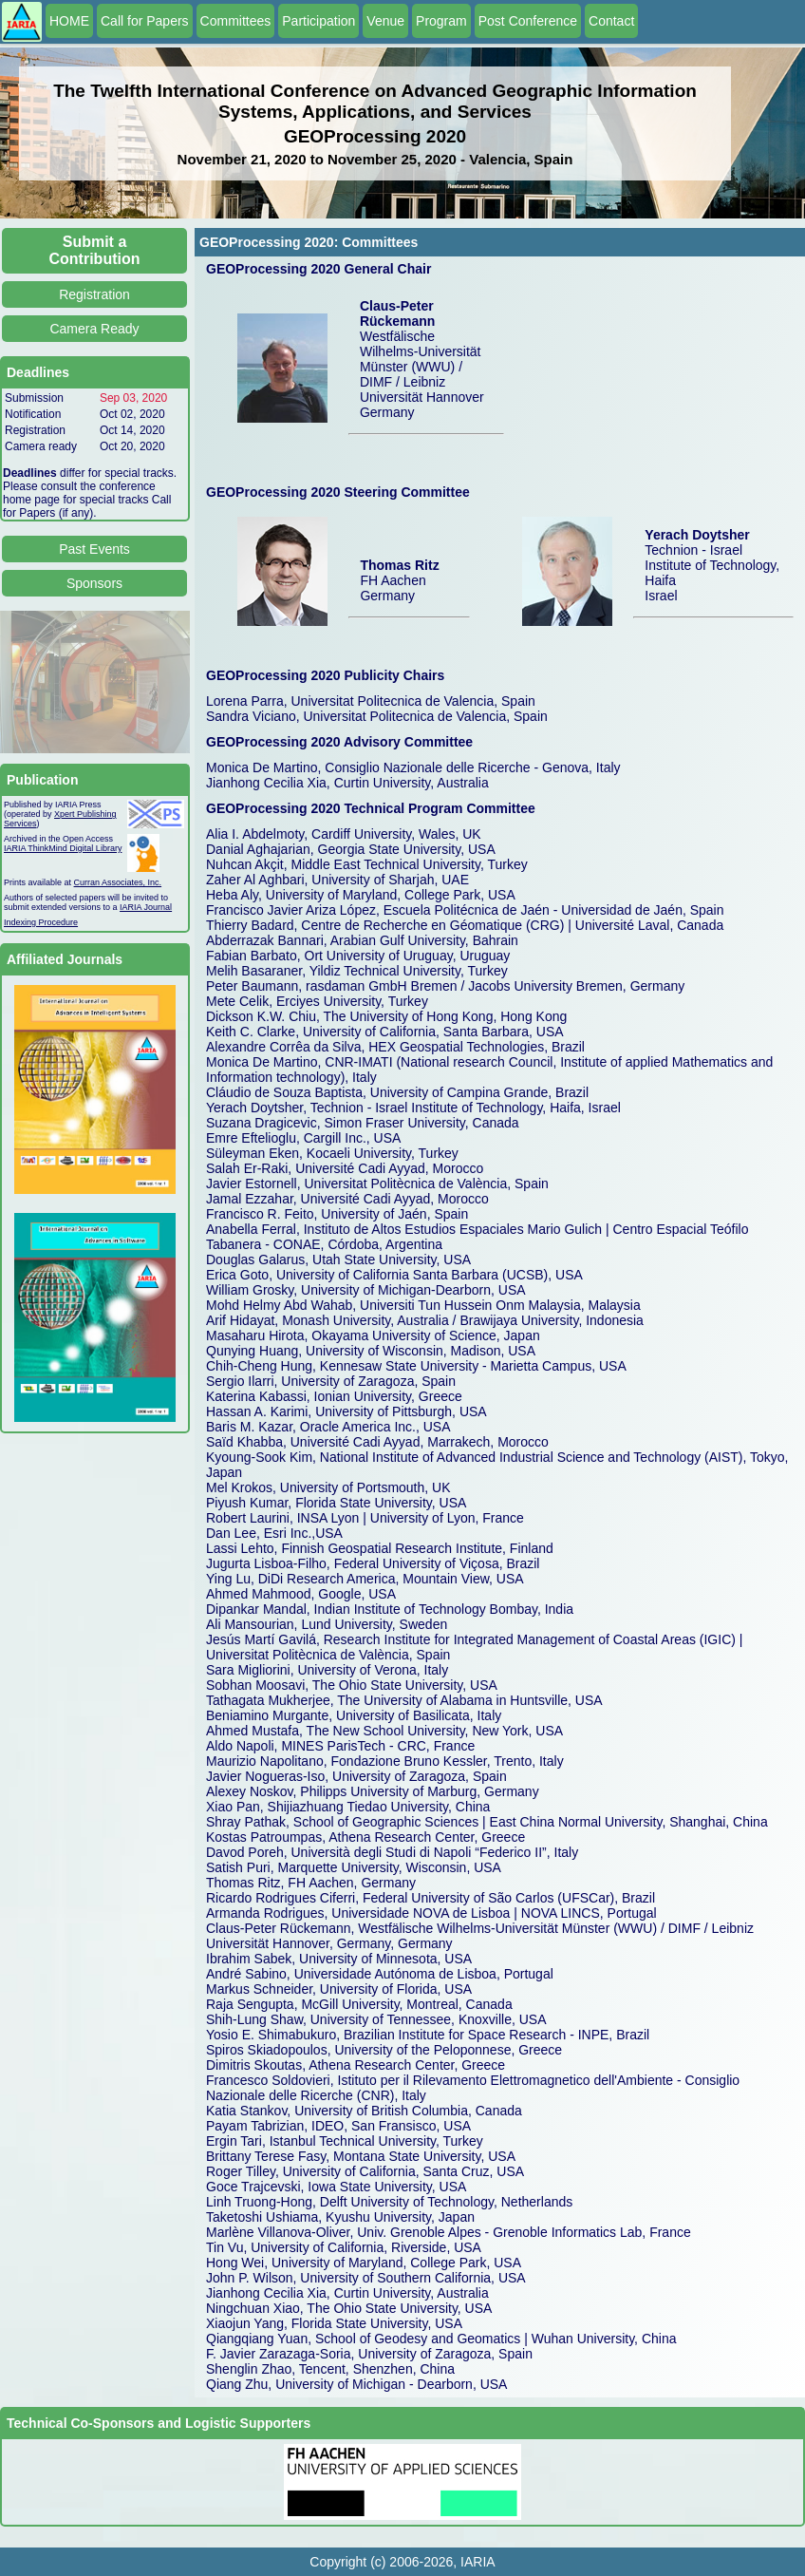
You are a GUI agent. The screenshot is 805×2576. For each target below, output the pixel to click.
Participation (318, 20)
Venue (385, 20)
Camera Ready (94, 328)
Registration (94, 294)
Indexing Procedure (41, 922)
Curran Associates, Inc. (118, 882)
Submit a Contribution (94, 250)
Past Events (94, 549)
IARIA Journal (146, 907)
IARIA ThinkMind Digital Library (63, 848)
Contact (611, 20)
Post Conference (527, 20)
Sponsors (94, 583)
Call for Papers (145, 20)
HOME (69, 20)
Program (441, 20)
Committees (235, 20)
